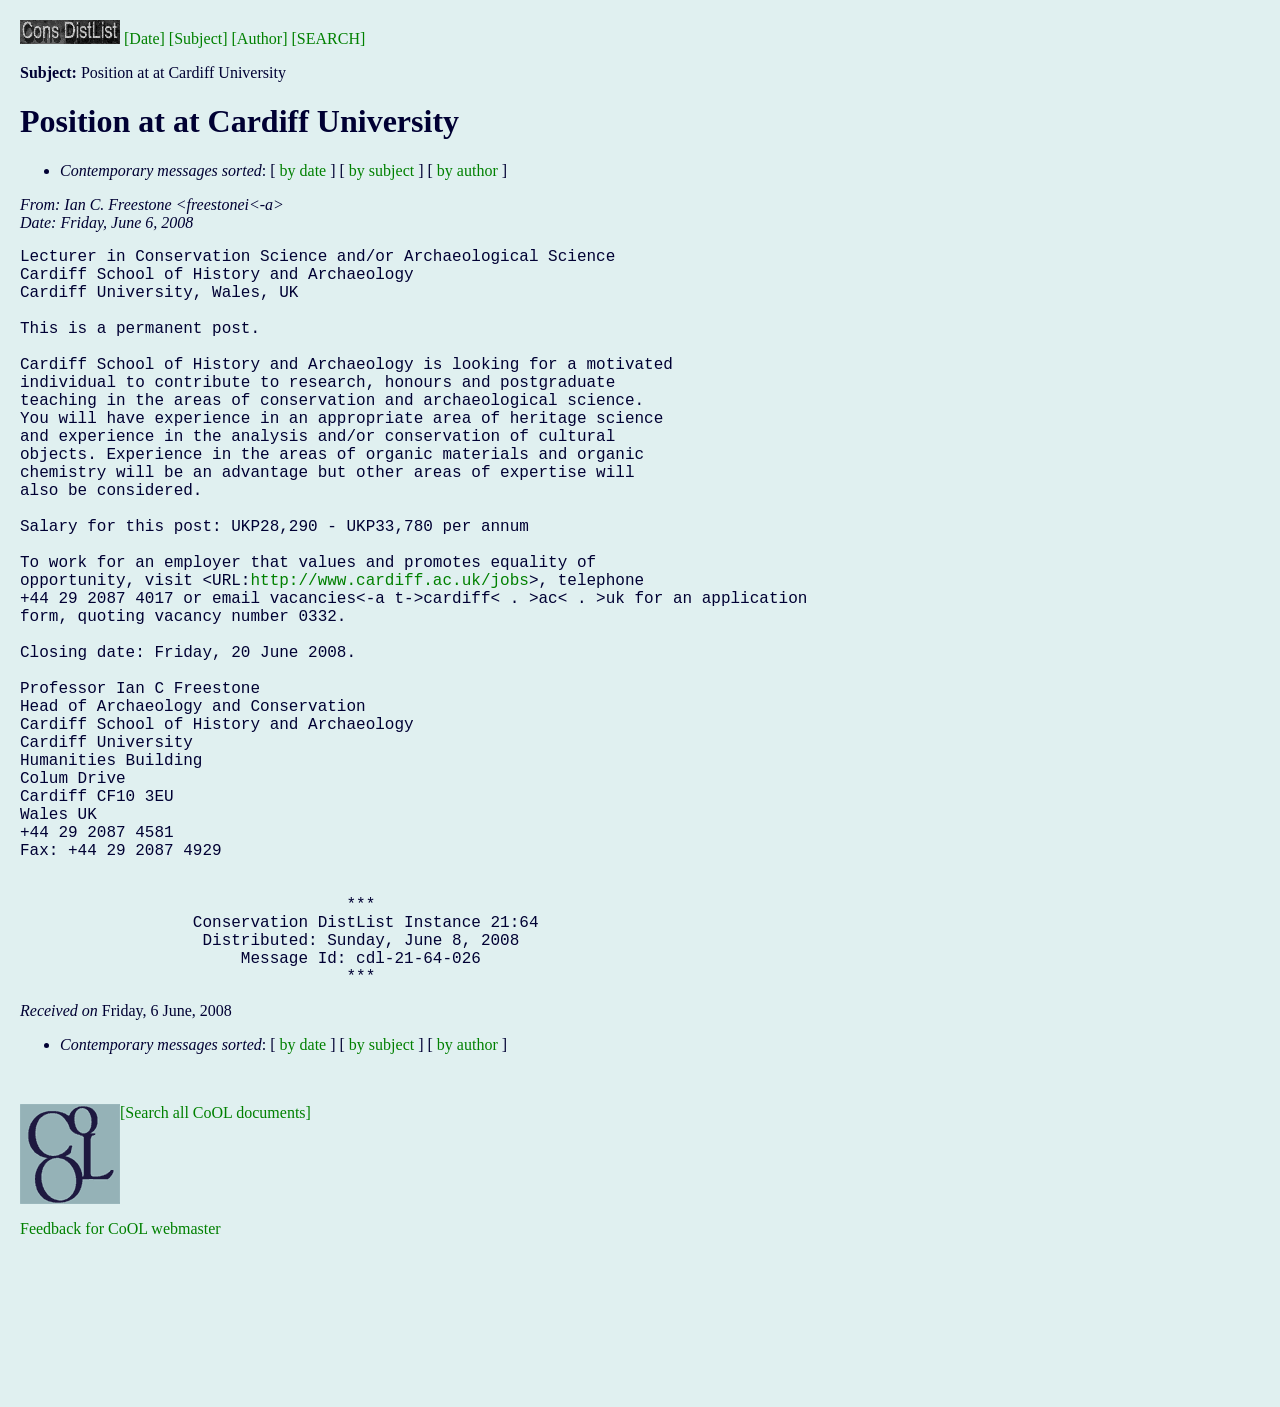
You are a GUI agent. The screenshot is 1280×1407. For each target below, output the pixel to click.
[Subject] (198, 38)
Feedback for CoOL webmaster (120, 1392)
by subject (381, 170)
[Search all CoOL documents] (215, 1276)
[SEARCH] (329, 38)
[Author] (260, 38)
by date (303, 170)
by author (467, 170)
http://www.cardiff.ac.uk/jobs (389, 655)
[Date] (144, 38)
